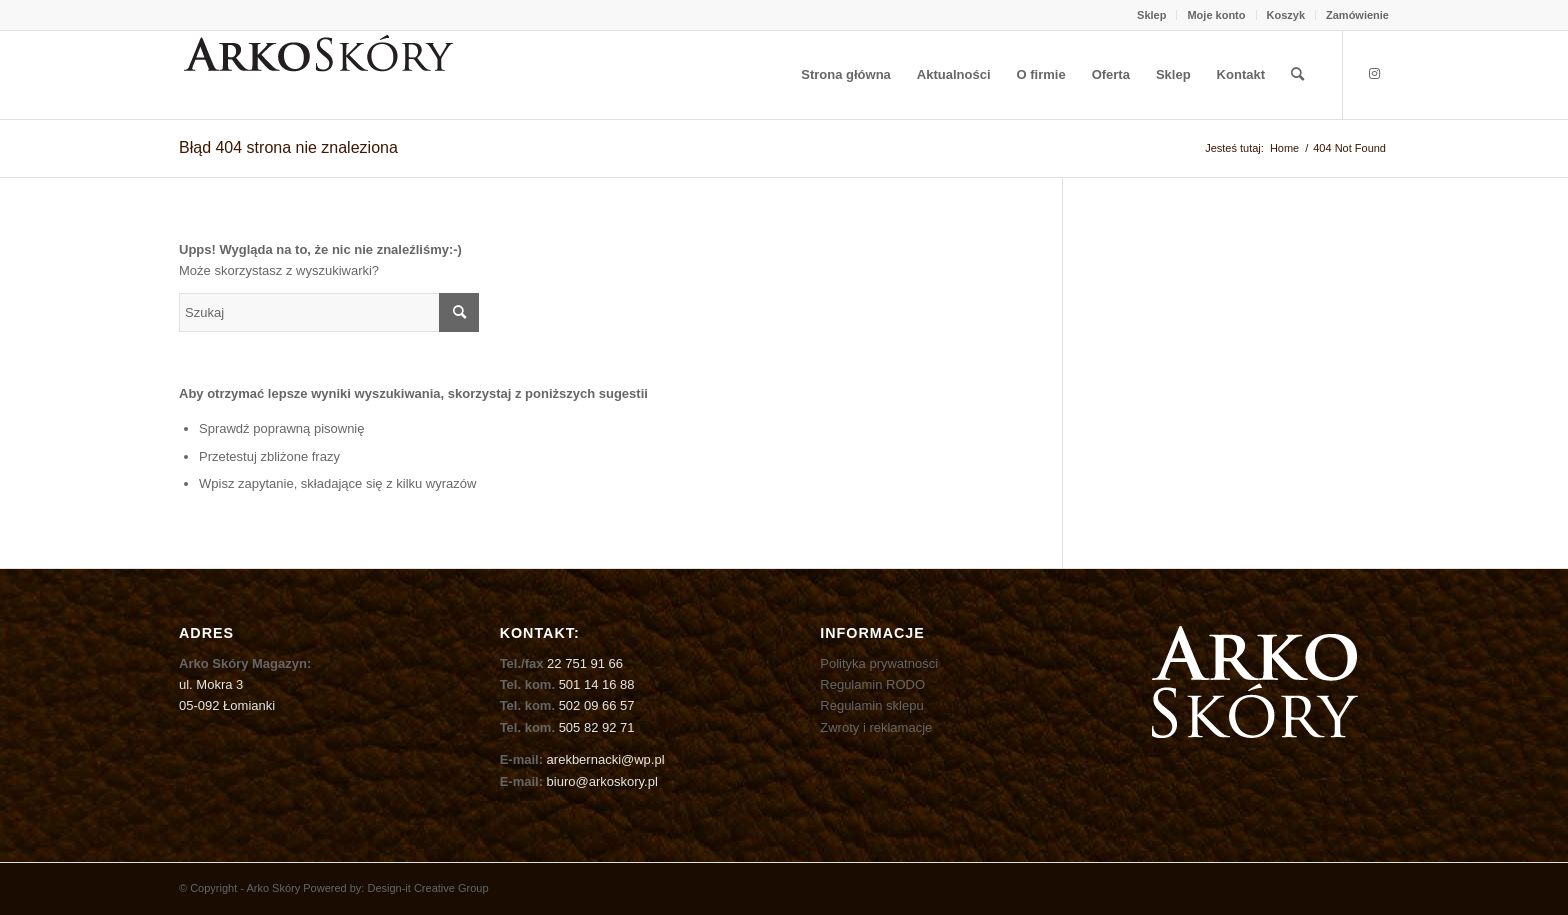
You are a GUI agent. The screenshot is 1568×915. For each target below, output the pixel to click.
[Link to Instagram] (1374, 74)
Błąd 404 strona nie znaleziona (288, 147)
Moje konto (1216, 15)
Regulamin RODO (872, 684)
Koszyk (1286, 15)
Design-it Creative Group (427, 888)
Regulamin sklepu (871, 705)
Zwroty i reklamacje (876, 727)
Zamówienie (1357, 15)
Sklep (1151, 15)
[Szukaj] (1297, 75)
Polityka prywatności (879, 663)
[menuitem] (1152, 15)
